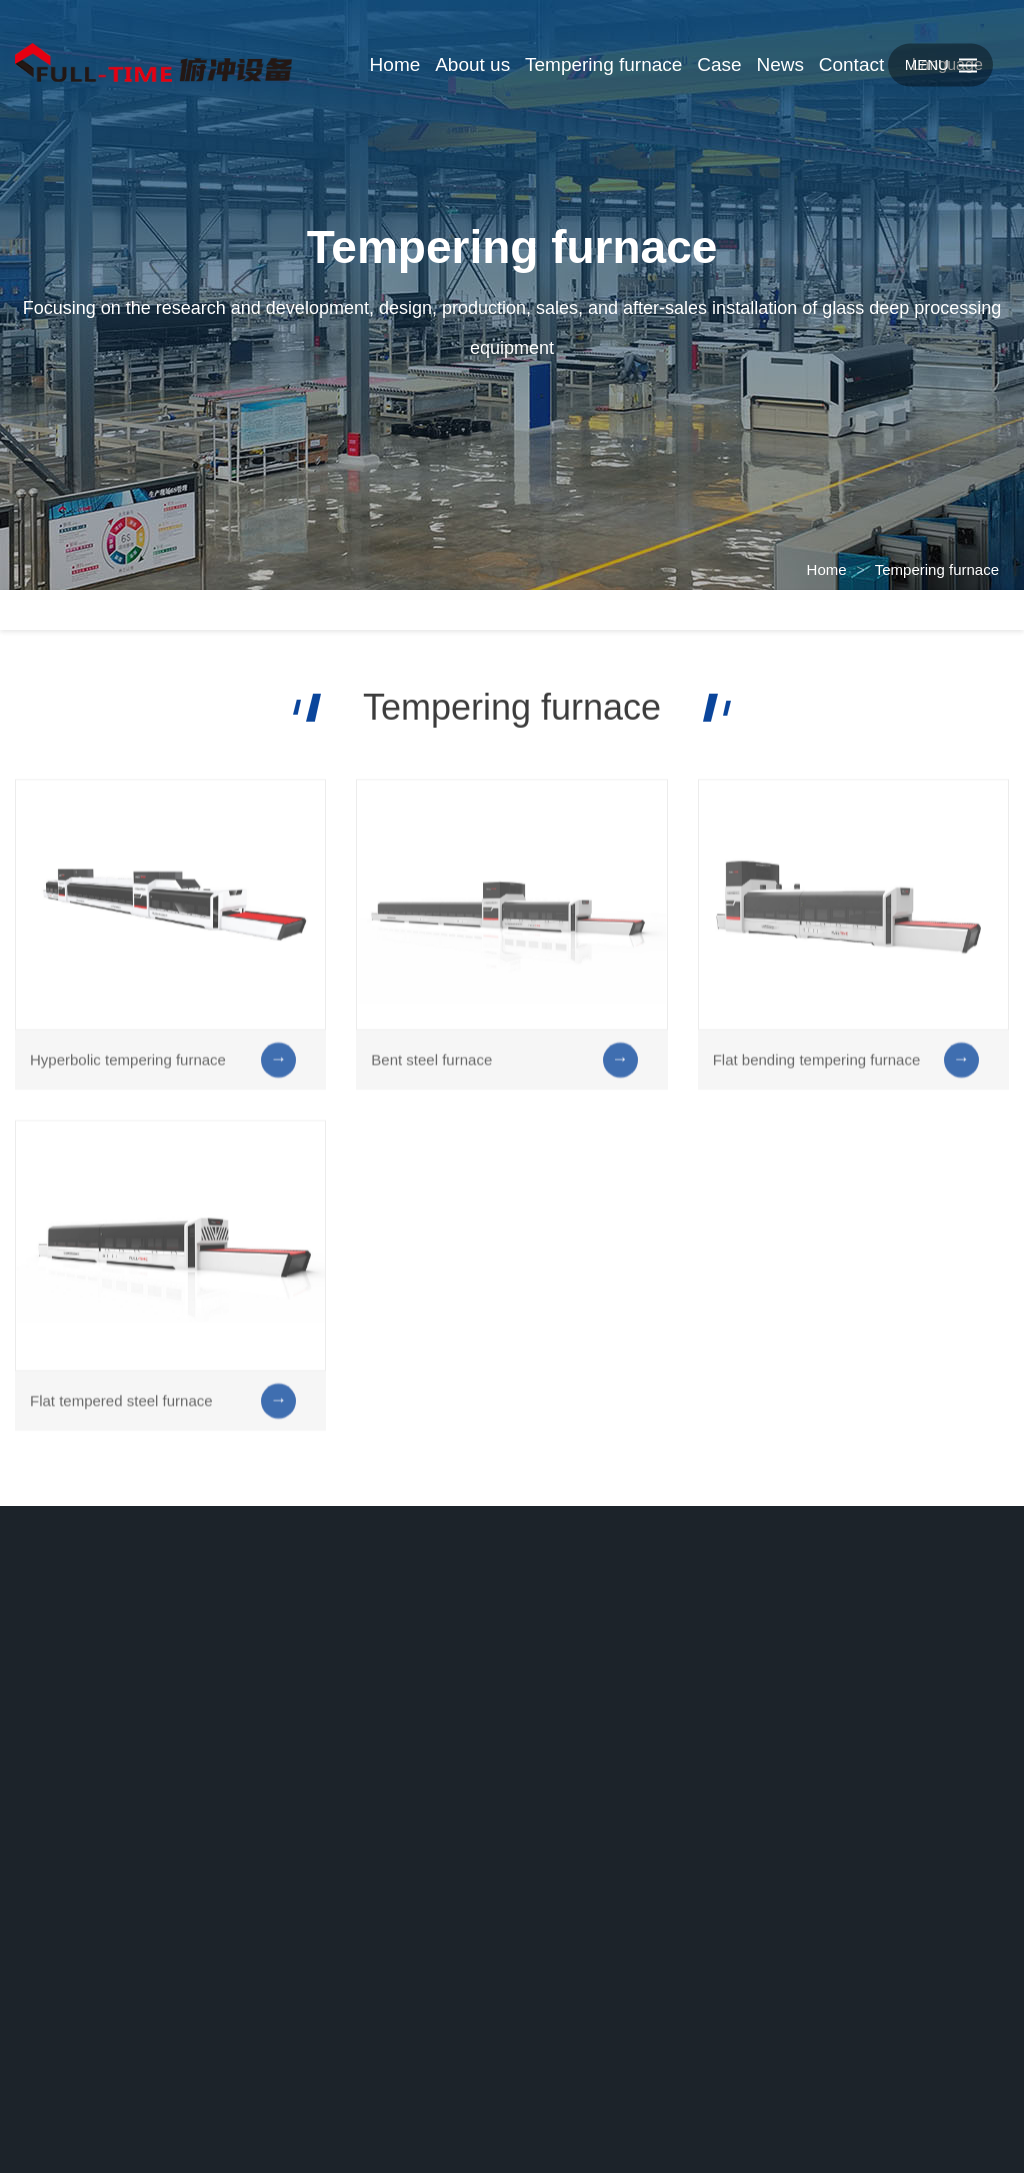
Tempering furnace (937, 569)
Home (827, 569)
